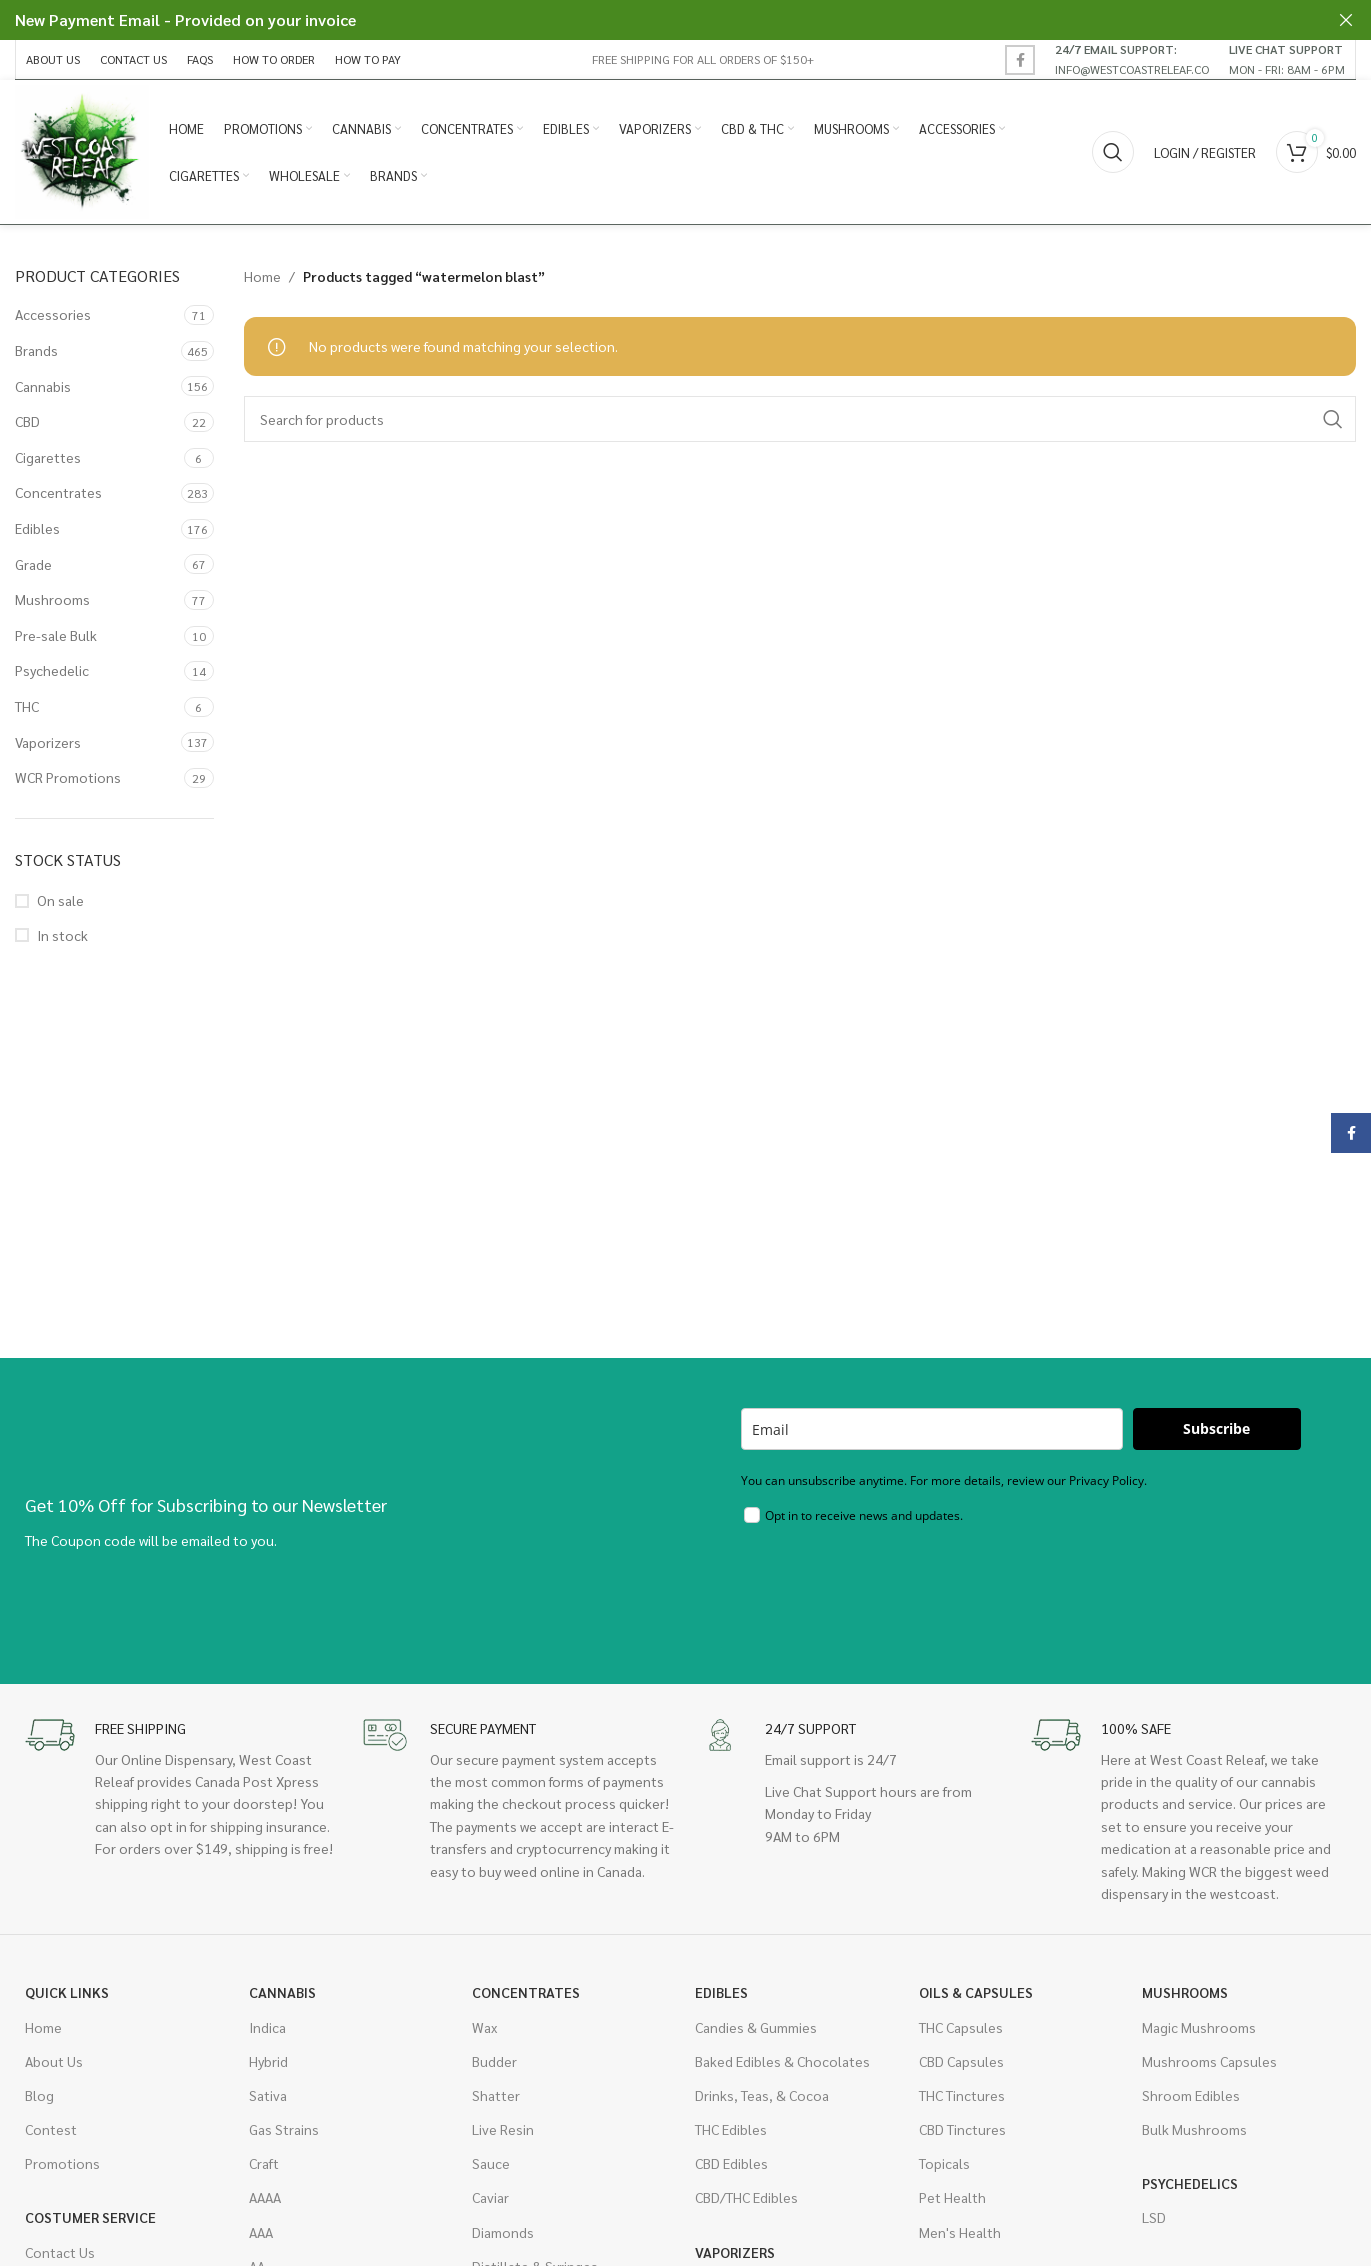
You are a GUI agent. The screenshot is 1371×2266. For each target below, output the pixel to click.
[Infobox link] (1132, 59)
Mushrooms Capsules (1209, 2067)
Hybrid (268, 2067)
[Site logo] (85, 153)
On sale (60, 906)
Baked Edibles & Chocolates (782, 2067)
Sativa (268, 2101)
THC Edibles (731, 2135)
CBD (27, 427)
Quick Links (67, 1998)
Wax (484, 2033)
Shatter (496, 2101)
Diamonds (503, 2238)
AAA (261, 2238)
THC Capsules (961, 2033)
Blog (39, 2101)
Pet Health (952, 2203)
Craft (264, 2169)
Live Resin (503, 2135)
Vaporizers (48, 748)
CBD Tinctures (962, 2135)
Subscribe (1216, 1434)
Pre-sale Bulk (56, 641)
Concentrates (58, 498)
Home (262, 282)
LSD (1154, 2223)
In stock (62, 941)
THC (27, 712)
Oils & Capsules (976, 1998)
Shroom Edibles (1191, 2101)
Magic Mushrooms (1199, 2033)
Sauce (491, 2169)
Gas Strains (284, 2135)
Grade (33, 570)
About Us (54, 2067)
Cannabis (43, 392)
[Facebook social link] (1020, 60)
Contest (51, 2135)
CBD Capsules (961, 2067)
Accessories (53, 320)
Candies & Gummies (756, 2033)
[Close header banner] (1346, 20)
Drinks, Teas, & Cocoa (762, 2101)
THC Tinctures (962, 2101)
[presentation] (893, 1596)
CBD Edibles (731, 2169)
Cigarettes (48, 463)
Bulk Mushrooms (1194, 2135)
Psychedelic (52, 676)
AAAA (265, 2203)
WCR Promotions (68, 783)
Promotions (62, 2169)
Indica (267, 2033)
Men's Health (960, 2238)
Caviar (490, 2203)
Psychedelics (1190, 2189)
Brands (36, 356)
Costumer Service (90, 2223)
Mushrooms (52, 605)
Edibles (37, 534)
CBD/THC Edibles (746, 2203)
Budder (494, 2067)
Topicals (944, 2169)
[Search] (1113, 155)
